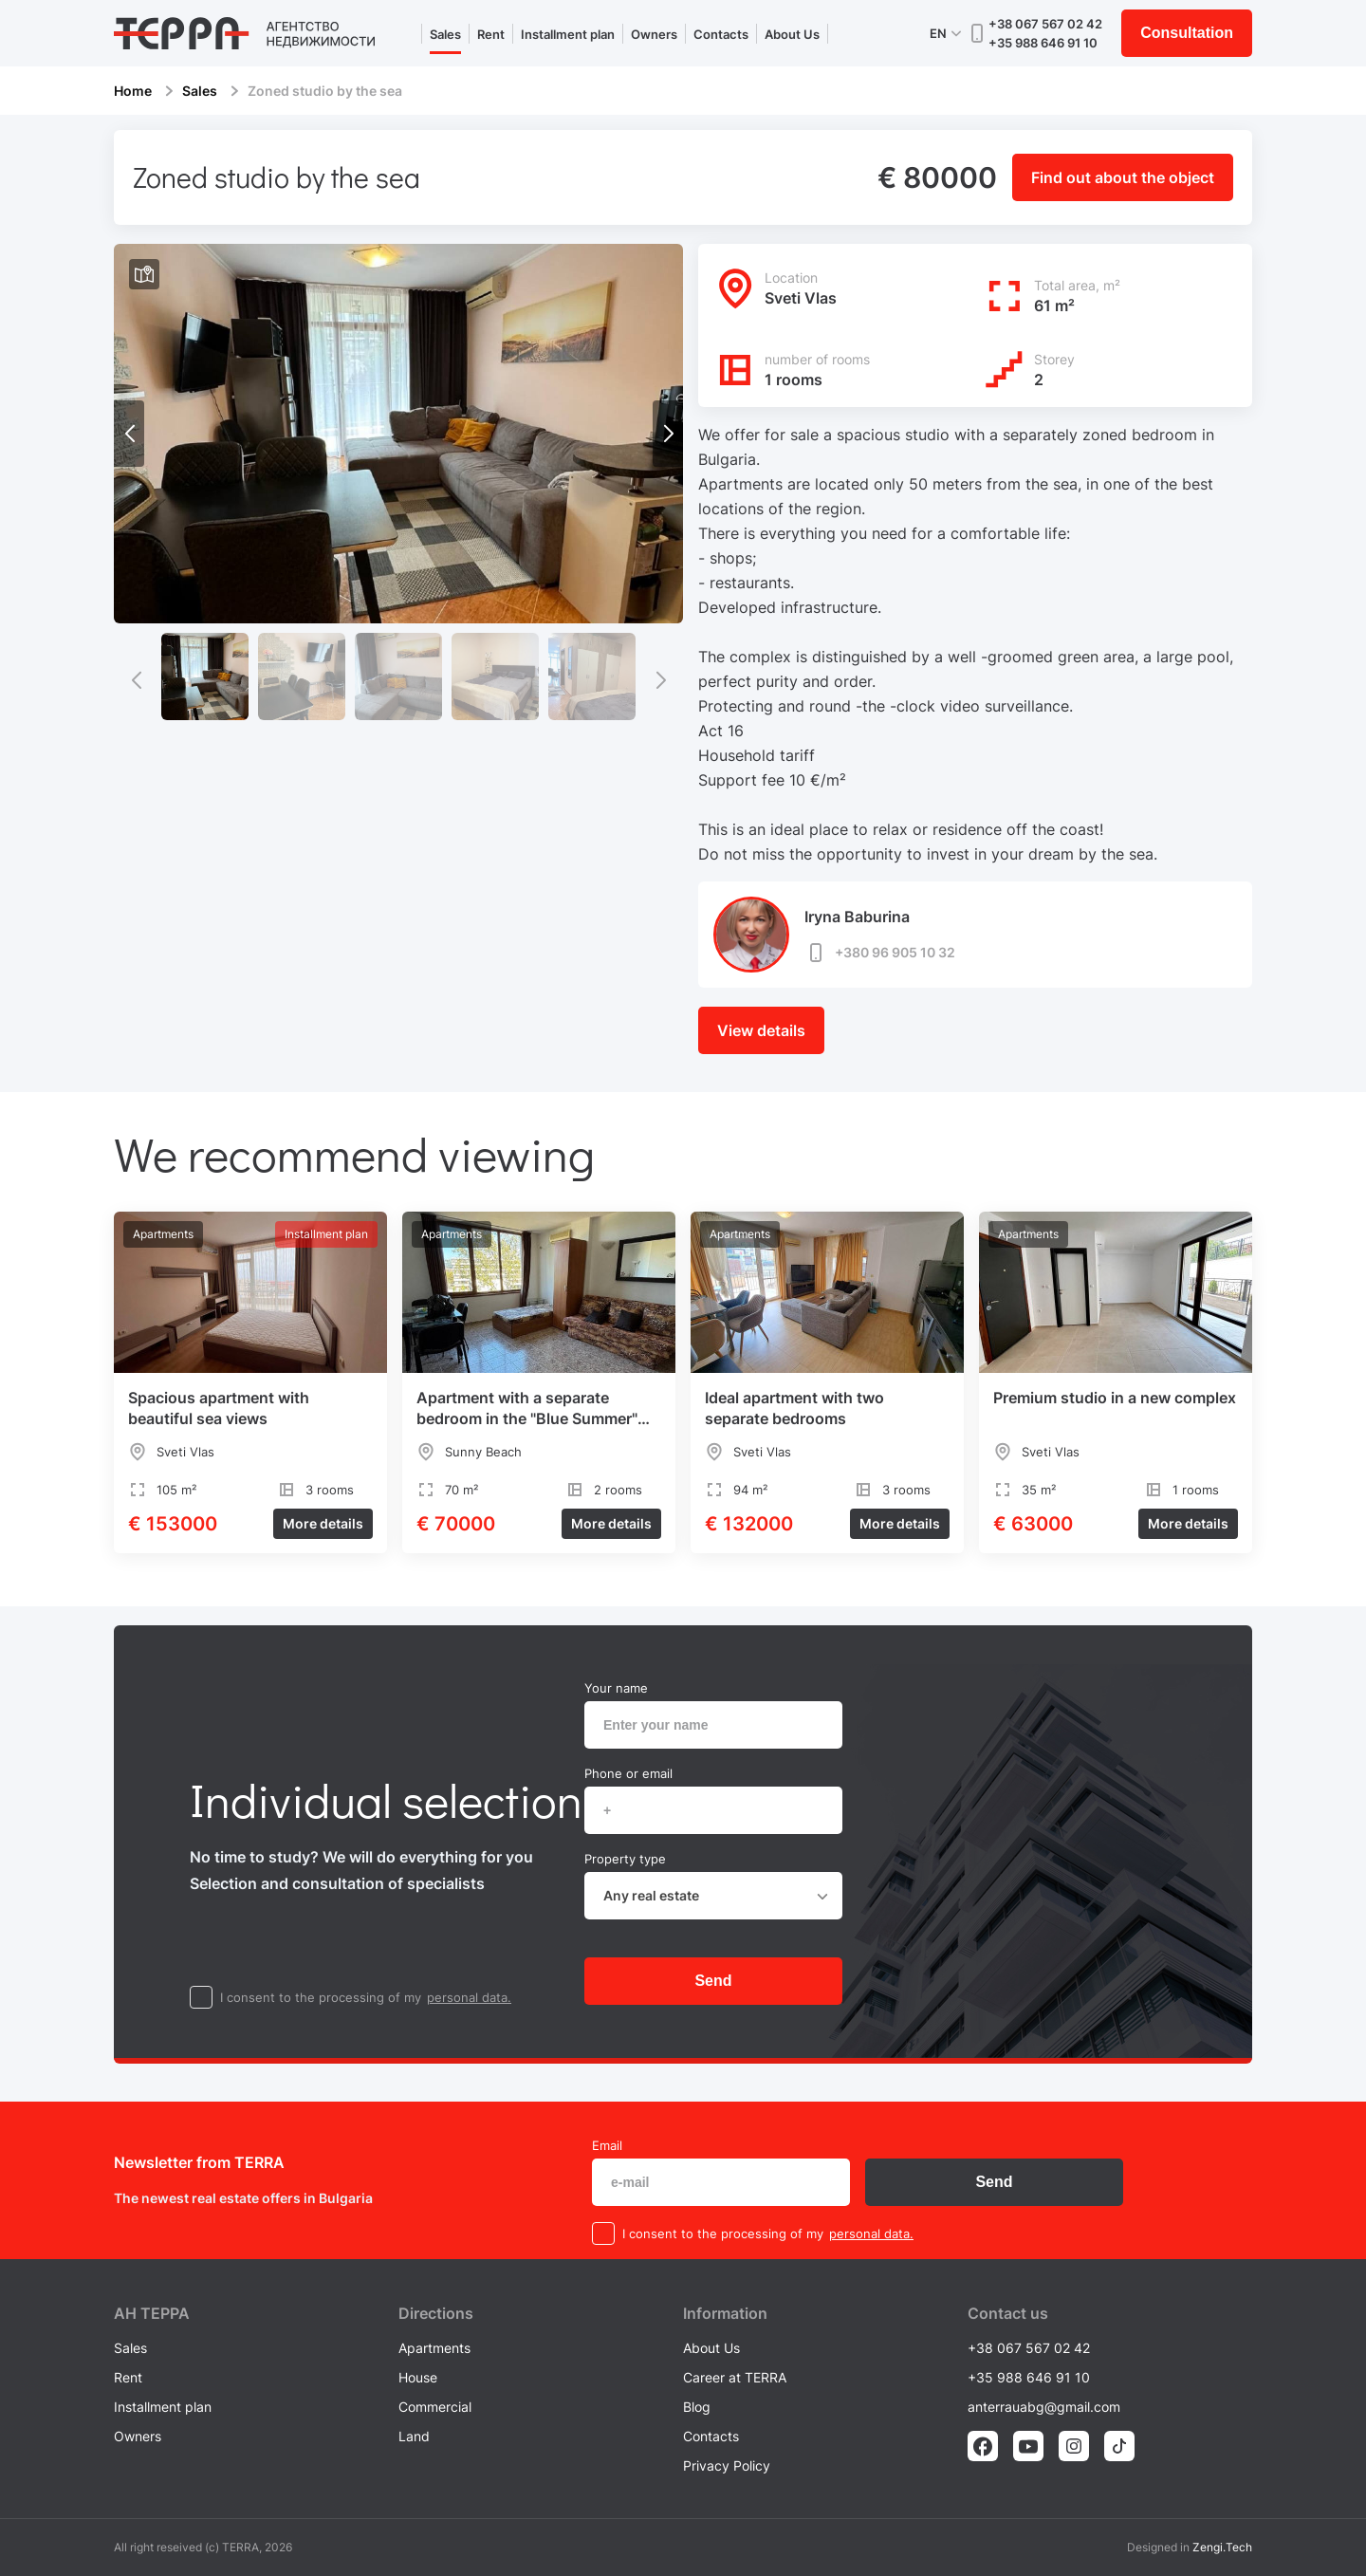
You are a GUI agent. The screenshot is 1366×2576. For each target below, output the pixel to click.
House (417, 2377)
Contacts (720, 34)
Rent (491, 34)
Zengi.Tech (1222, 2547)
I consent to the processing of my (320, 1997)
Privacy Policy (726, 2465)
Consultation (1186, 33)
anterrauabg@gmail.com (1044, 2407)
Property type (625, 1858)
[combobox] (713, 1895)
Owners (654, 34)
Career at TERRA (734, 2377)
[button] (668, 433)
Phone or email (628, 1773)
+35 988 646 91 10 (1043, 42)
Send (712, 1981)
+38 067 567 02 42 (1045, 23)
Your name (616, 1688)
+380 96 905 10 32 (879, 952)
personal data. (469, 1997)
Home (133, 91)
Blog (697, 2407)
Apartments (434, 2348)
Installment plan (568, 34)
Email (607, 2145)
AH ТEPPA (152, 2313)
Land (414, 2436)
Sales (445, 34)
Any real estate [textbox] (651, 1895)
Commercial (434, 2407)
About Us (792, 34)
